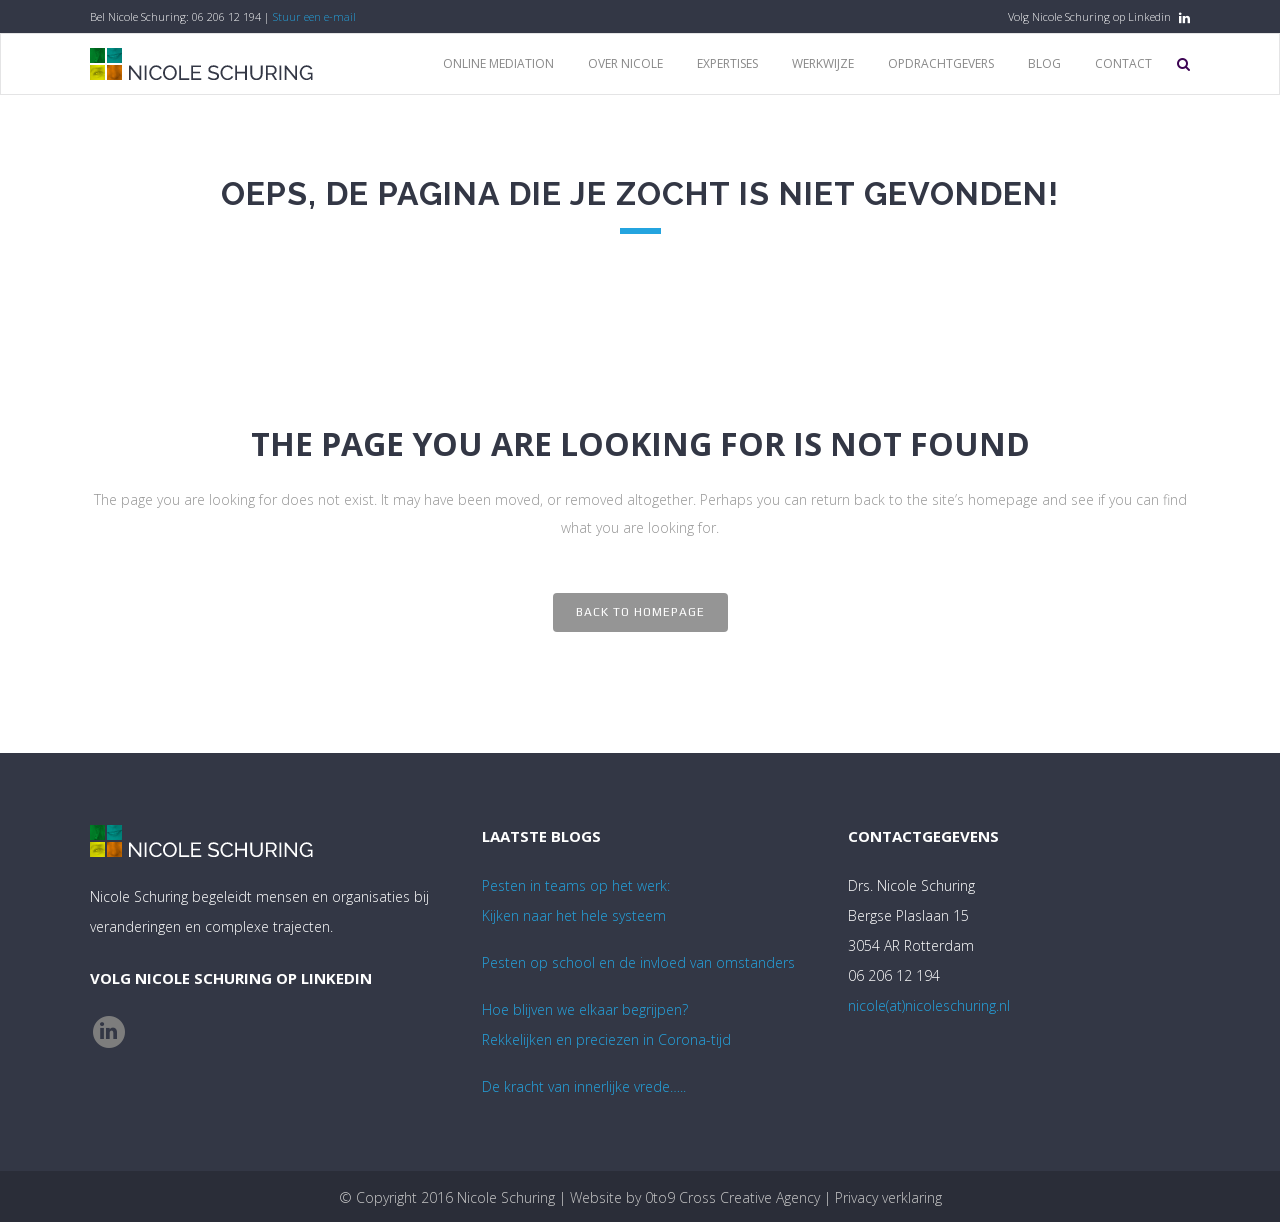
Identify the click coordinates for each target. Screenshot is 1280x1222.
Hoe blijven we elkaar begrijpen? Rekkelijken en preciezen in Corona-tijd (606, 1024)
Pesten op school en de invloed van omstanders (638, 962)
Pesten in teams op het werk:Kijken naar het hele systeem (576, 900)
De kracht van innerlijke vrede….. (584, 1086)
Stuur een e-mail (314, 16)
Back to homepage (640, 612)
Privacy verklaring (888, 1197)
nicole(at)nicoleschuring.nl (929, 1005)
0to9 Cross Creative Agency (732, 1197)
